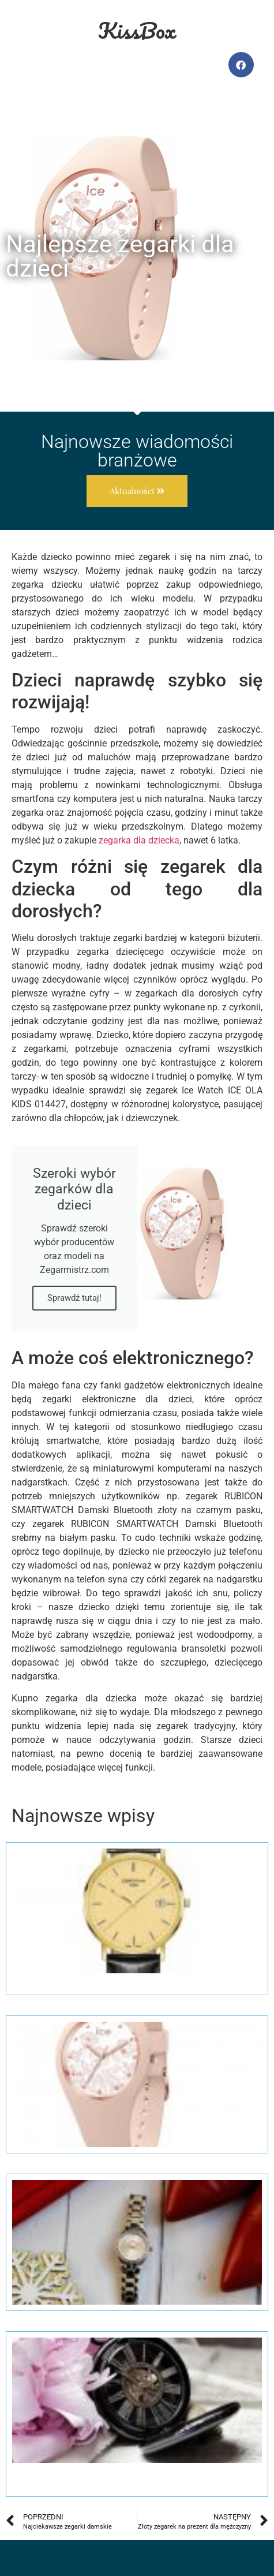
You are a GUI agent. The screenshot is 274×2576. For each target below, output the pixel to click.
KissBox (137, 30)
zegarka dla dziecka (139, 840)
